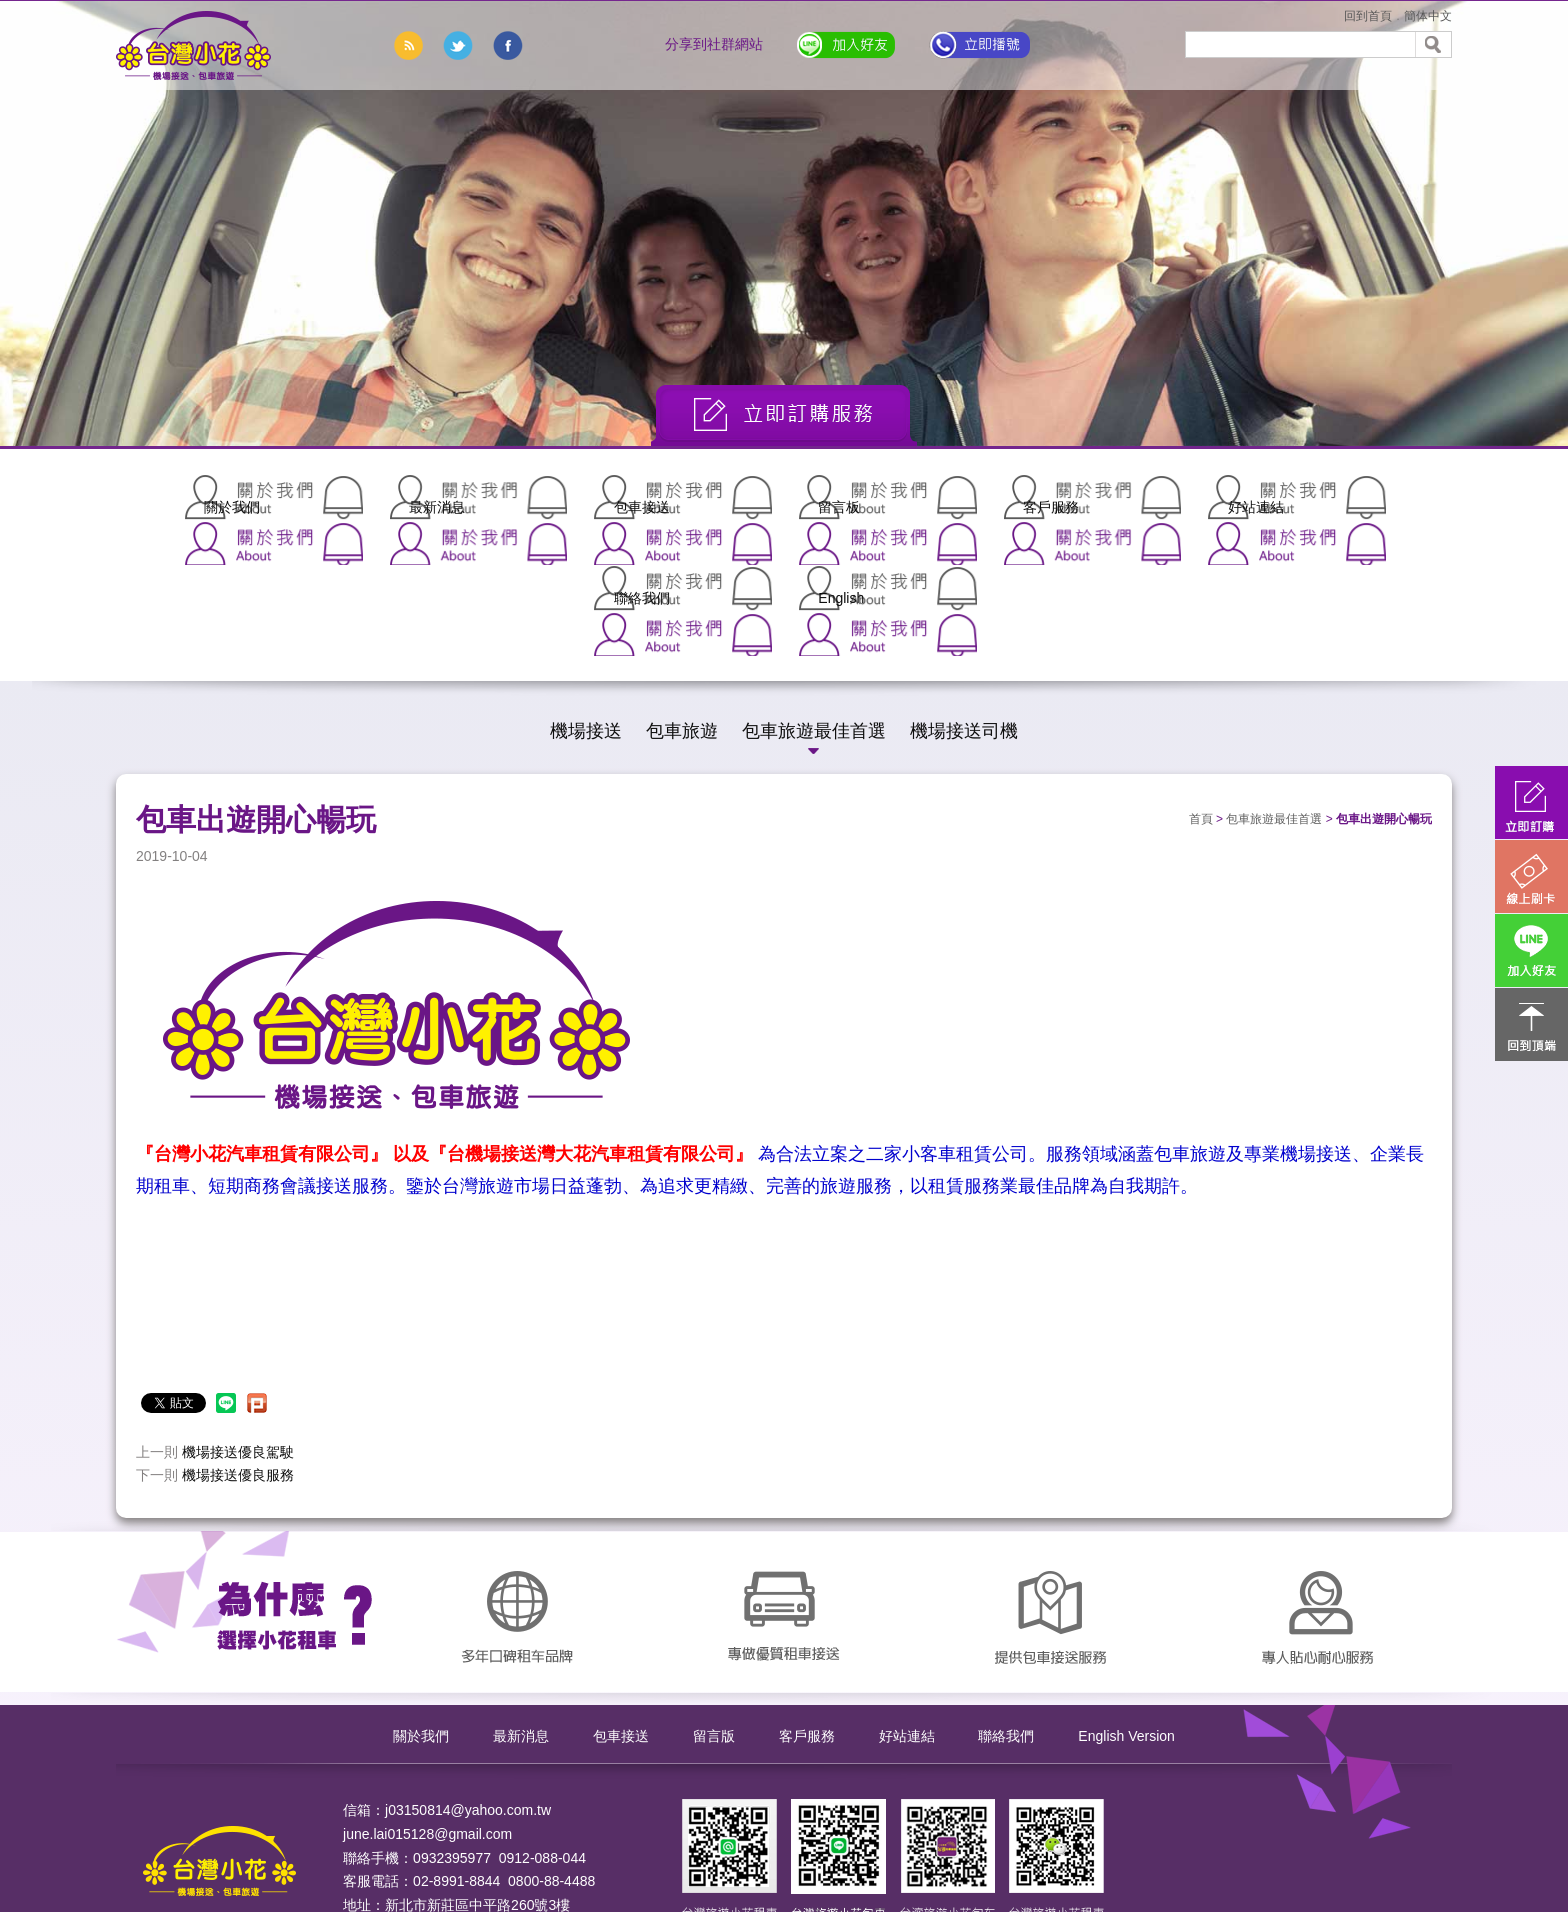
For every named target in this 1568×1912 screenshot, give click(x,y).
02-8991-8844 (456, 1746)
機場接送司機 (964, 596)
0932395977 (452, 1722)
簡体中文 (1428, 16)
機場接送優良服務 (238, 1340)
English (1344, 497)
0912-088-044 (542, 1722)
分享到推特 (458, 45)
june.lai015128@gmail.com (427, 1698)
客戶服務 (864, 497)
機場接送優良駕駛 (238, 1316)
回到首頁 (1368, 16)
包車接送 (544, 497)
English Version (1126, 1601)
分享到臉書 (508, 45)
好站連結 (1024, 497)
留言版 (714, 1601)
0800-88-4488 (551, 1746)
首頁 (1201, 684)
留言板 (704, 497)
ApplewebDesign (395, 1841)
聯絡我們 (1184, 497)
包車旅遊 (682, 596)
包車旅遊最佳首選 (814, 596)
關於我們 (224, 497)
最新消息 (384, 497)
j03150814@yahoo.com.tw (468, 1674)
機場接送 (586, 596)
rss (408, 45)
